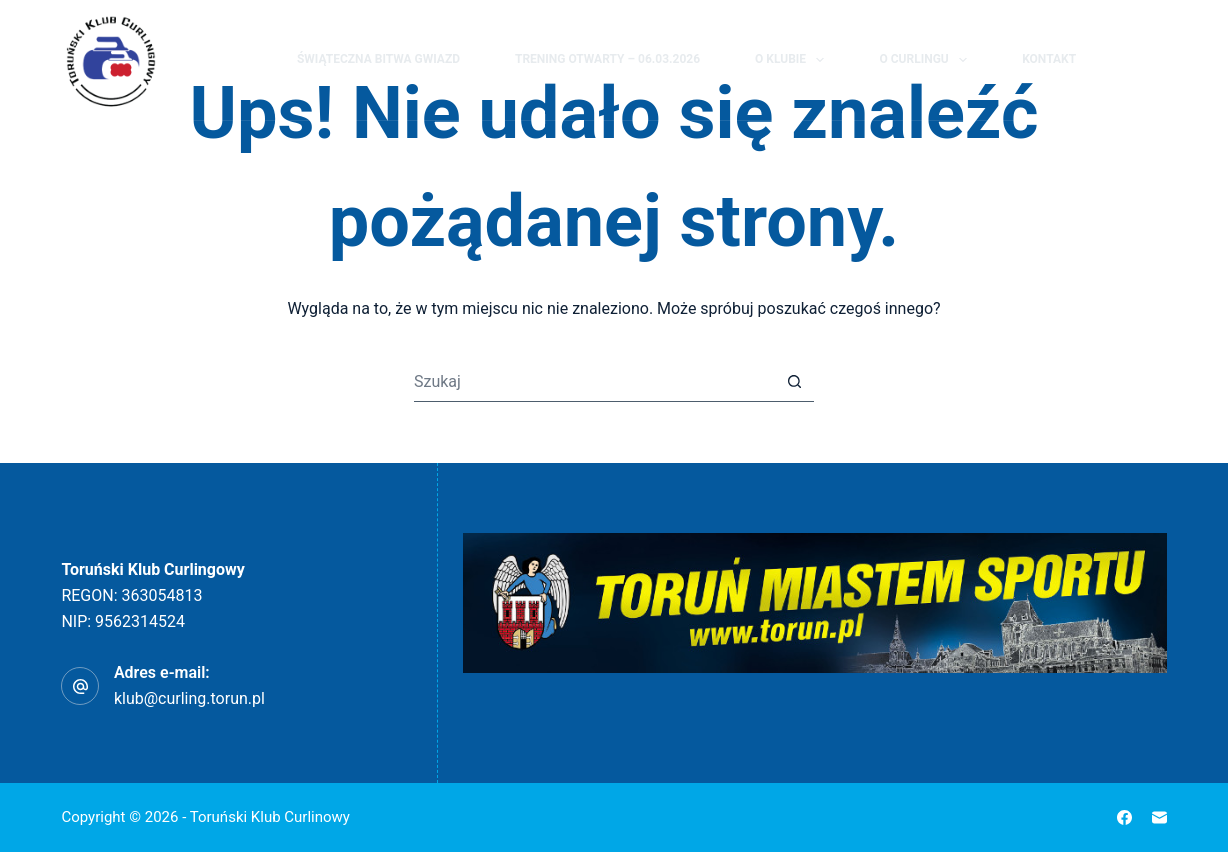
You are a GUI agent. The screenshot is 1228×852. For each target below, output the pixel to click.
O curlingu (927, 60)
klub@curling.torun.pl (189, 698)
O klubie (793, 60)
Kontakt (1049, 59)
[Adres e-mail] (1159, 817)
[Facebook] (1158, 60)
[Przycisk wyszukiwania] (794, 382)
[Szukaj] (1121, 60)
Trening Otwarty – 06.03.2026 (607, 59)
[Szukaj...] (594, 382)
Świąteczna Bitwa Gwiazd (378, 59)
